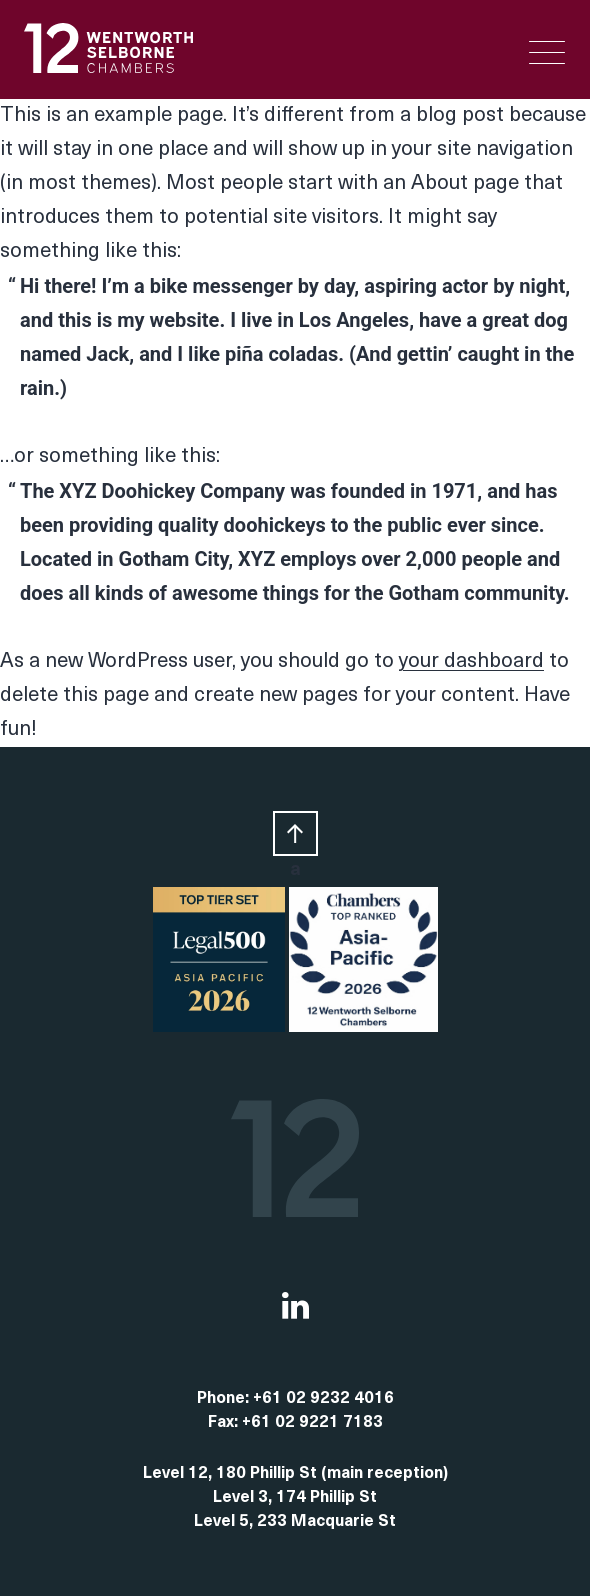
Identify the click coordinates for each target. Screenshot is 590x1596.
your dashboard (471, 662)
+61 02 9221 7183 (312, 1423)
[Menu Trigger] (547, 52)
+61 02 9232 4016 (323, 1399)
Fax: (225, 1423)
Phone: (225, 1399)
